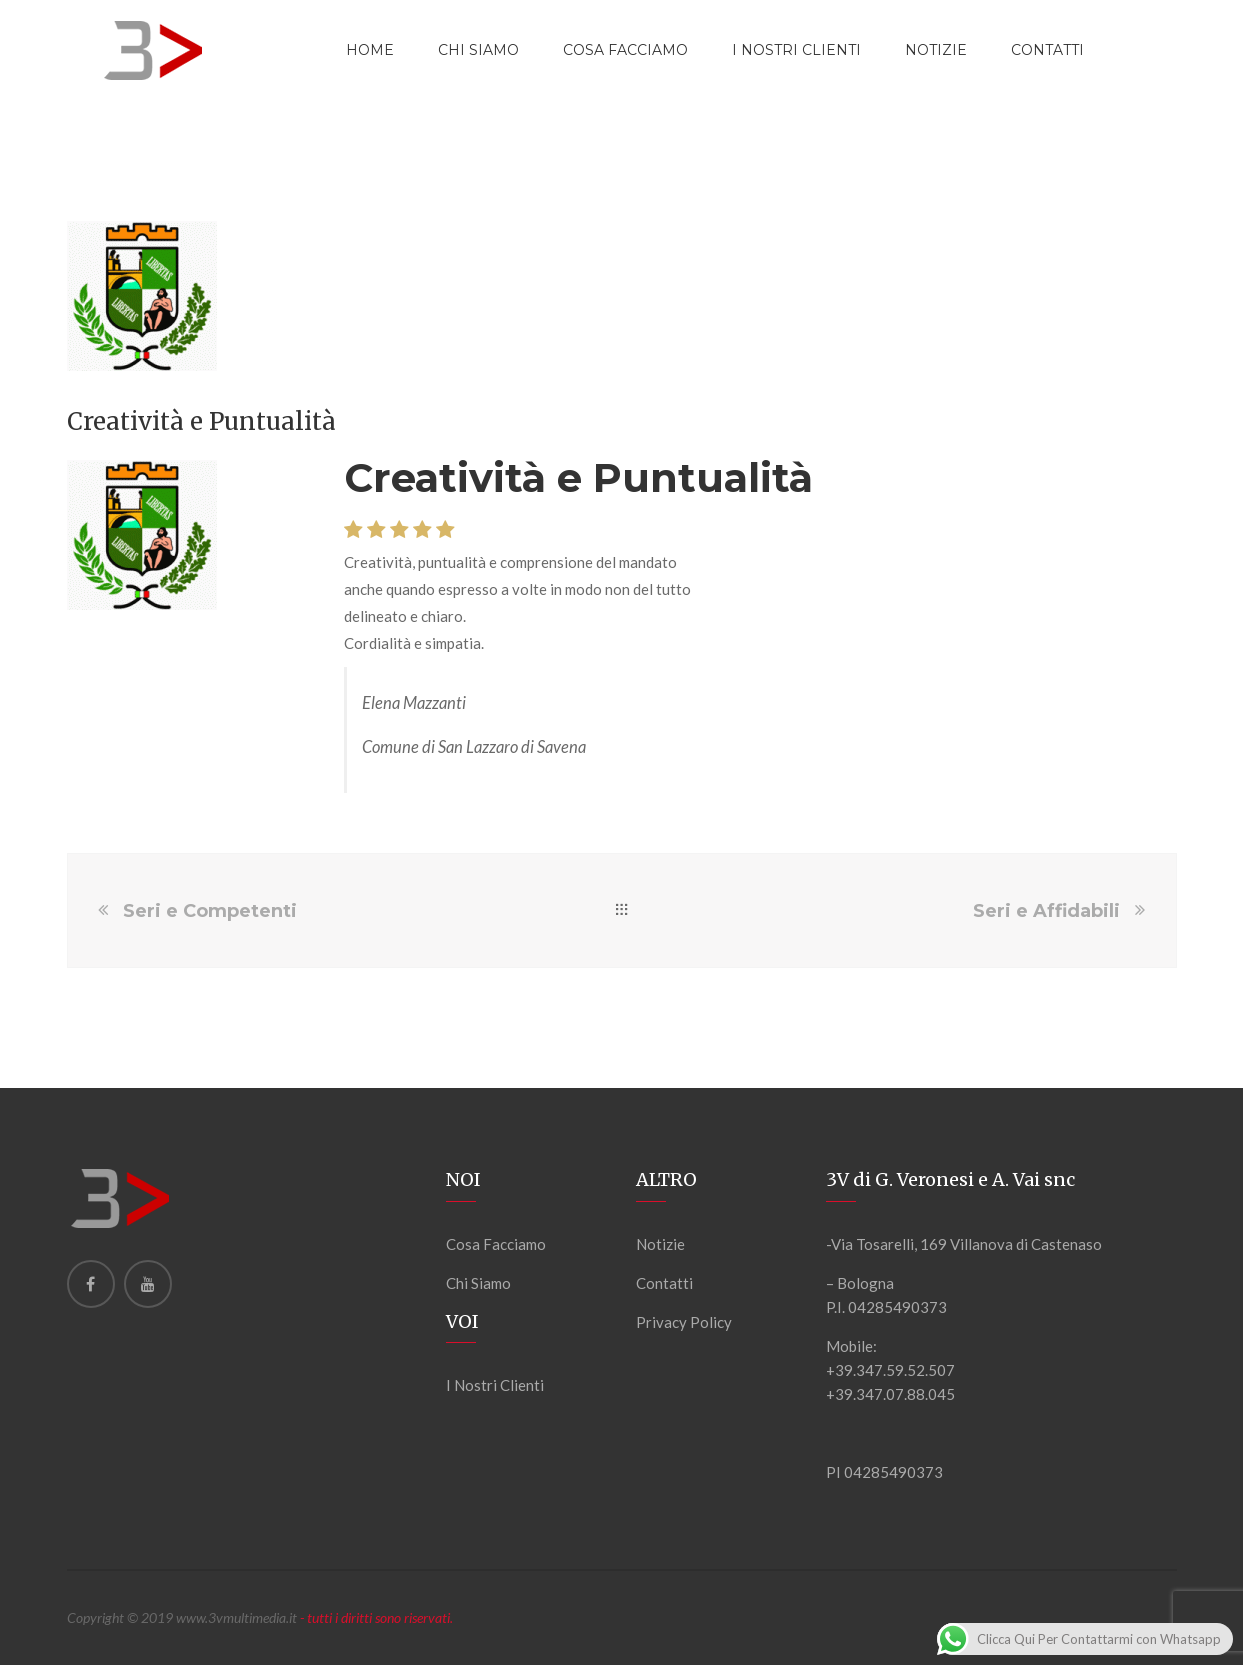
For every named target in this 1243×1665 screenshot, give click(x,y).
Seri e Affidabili (1046, 911)
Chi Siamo (478, 50)
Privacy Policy (684, 1322)
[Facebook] (91, 1284)
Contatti (664, 1283)
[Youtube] (148, 1284)
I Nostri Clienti (796, 50)
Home (370, 50)
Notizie (660, 1244)
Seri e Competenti (210, 911)
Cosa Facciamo (625, 50)
